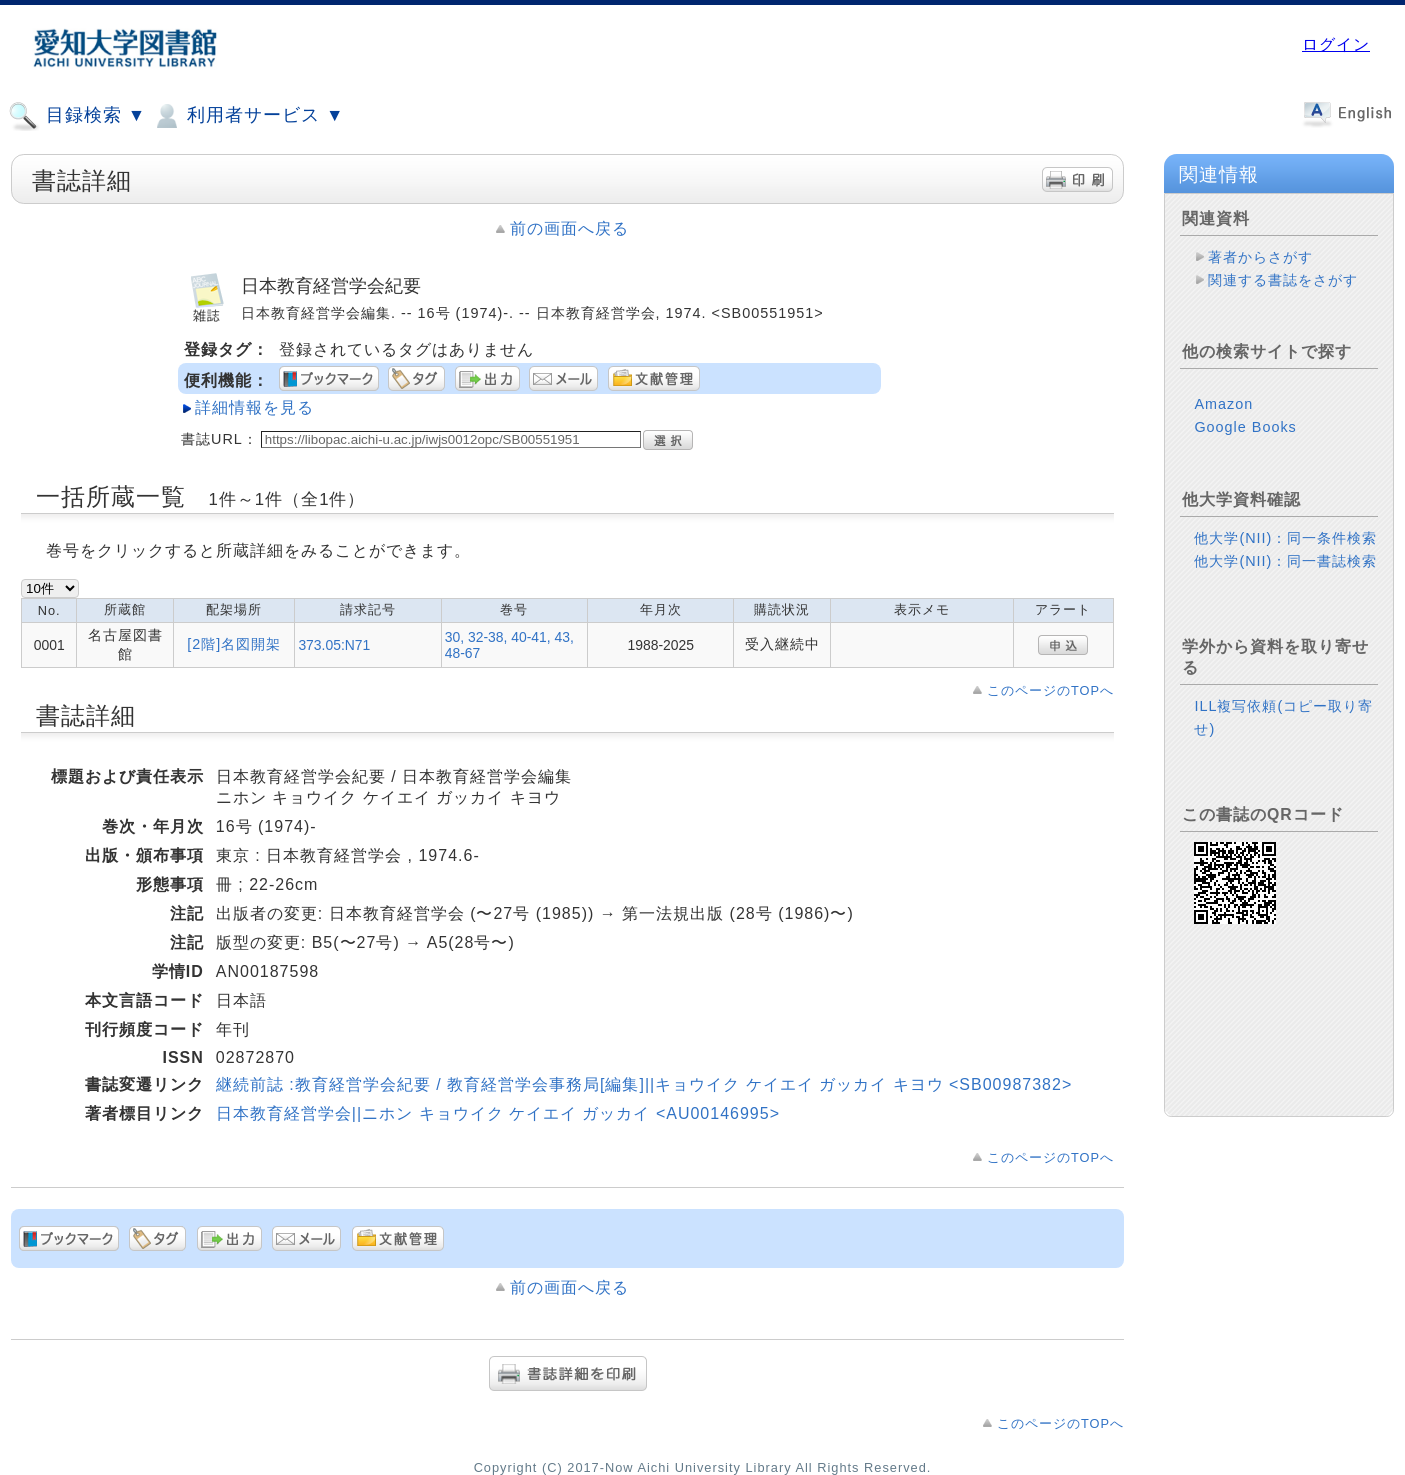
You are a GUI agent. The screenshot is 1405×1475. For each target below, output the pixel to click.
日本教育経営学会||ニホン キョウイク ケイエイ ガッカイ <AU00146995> (498, 1113)
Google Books (1245, 427)
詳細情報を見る (254, 407)
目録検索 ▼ (77, 116)
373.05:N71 (334, 645)
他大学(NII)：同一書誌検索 (1285, 561)
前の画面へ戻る (569, 228)
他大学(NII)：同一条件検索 (1285, 538)
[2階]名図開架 (234, 644)
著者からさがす (1260, 257)
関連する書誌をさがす (1283, 280)
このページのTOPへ (1050, 690)
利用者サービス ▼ (247, 116)
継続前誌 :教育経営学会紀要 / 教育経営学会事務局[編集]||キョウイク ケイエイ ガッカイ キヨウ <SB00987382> (644, 1084)
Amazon (1223, 404)
